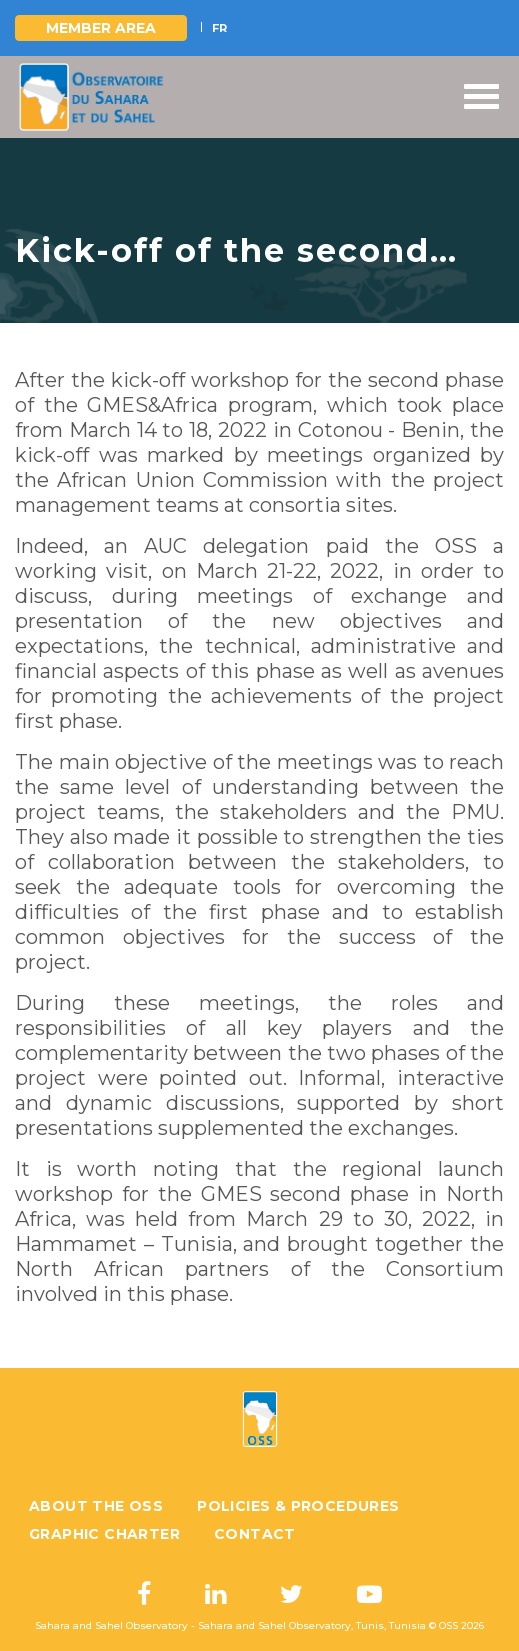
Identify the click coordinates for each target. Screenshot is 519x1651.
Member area (101, 28)
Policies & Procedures (298, 1506)
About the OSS (96, 1506)
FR (219, 28)
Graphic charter (104, 1534)
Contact (255, 1534)
